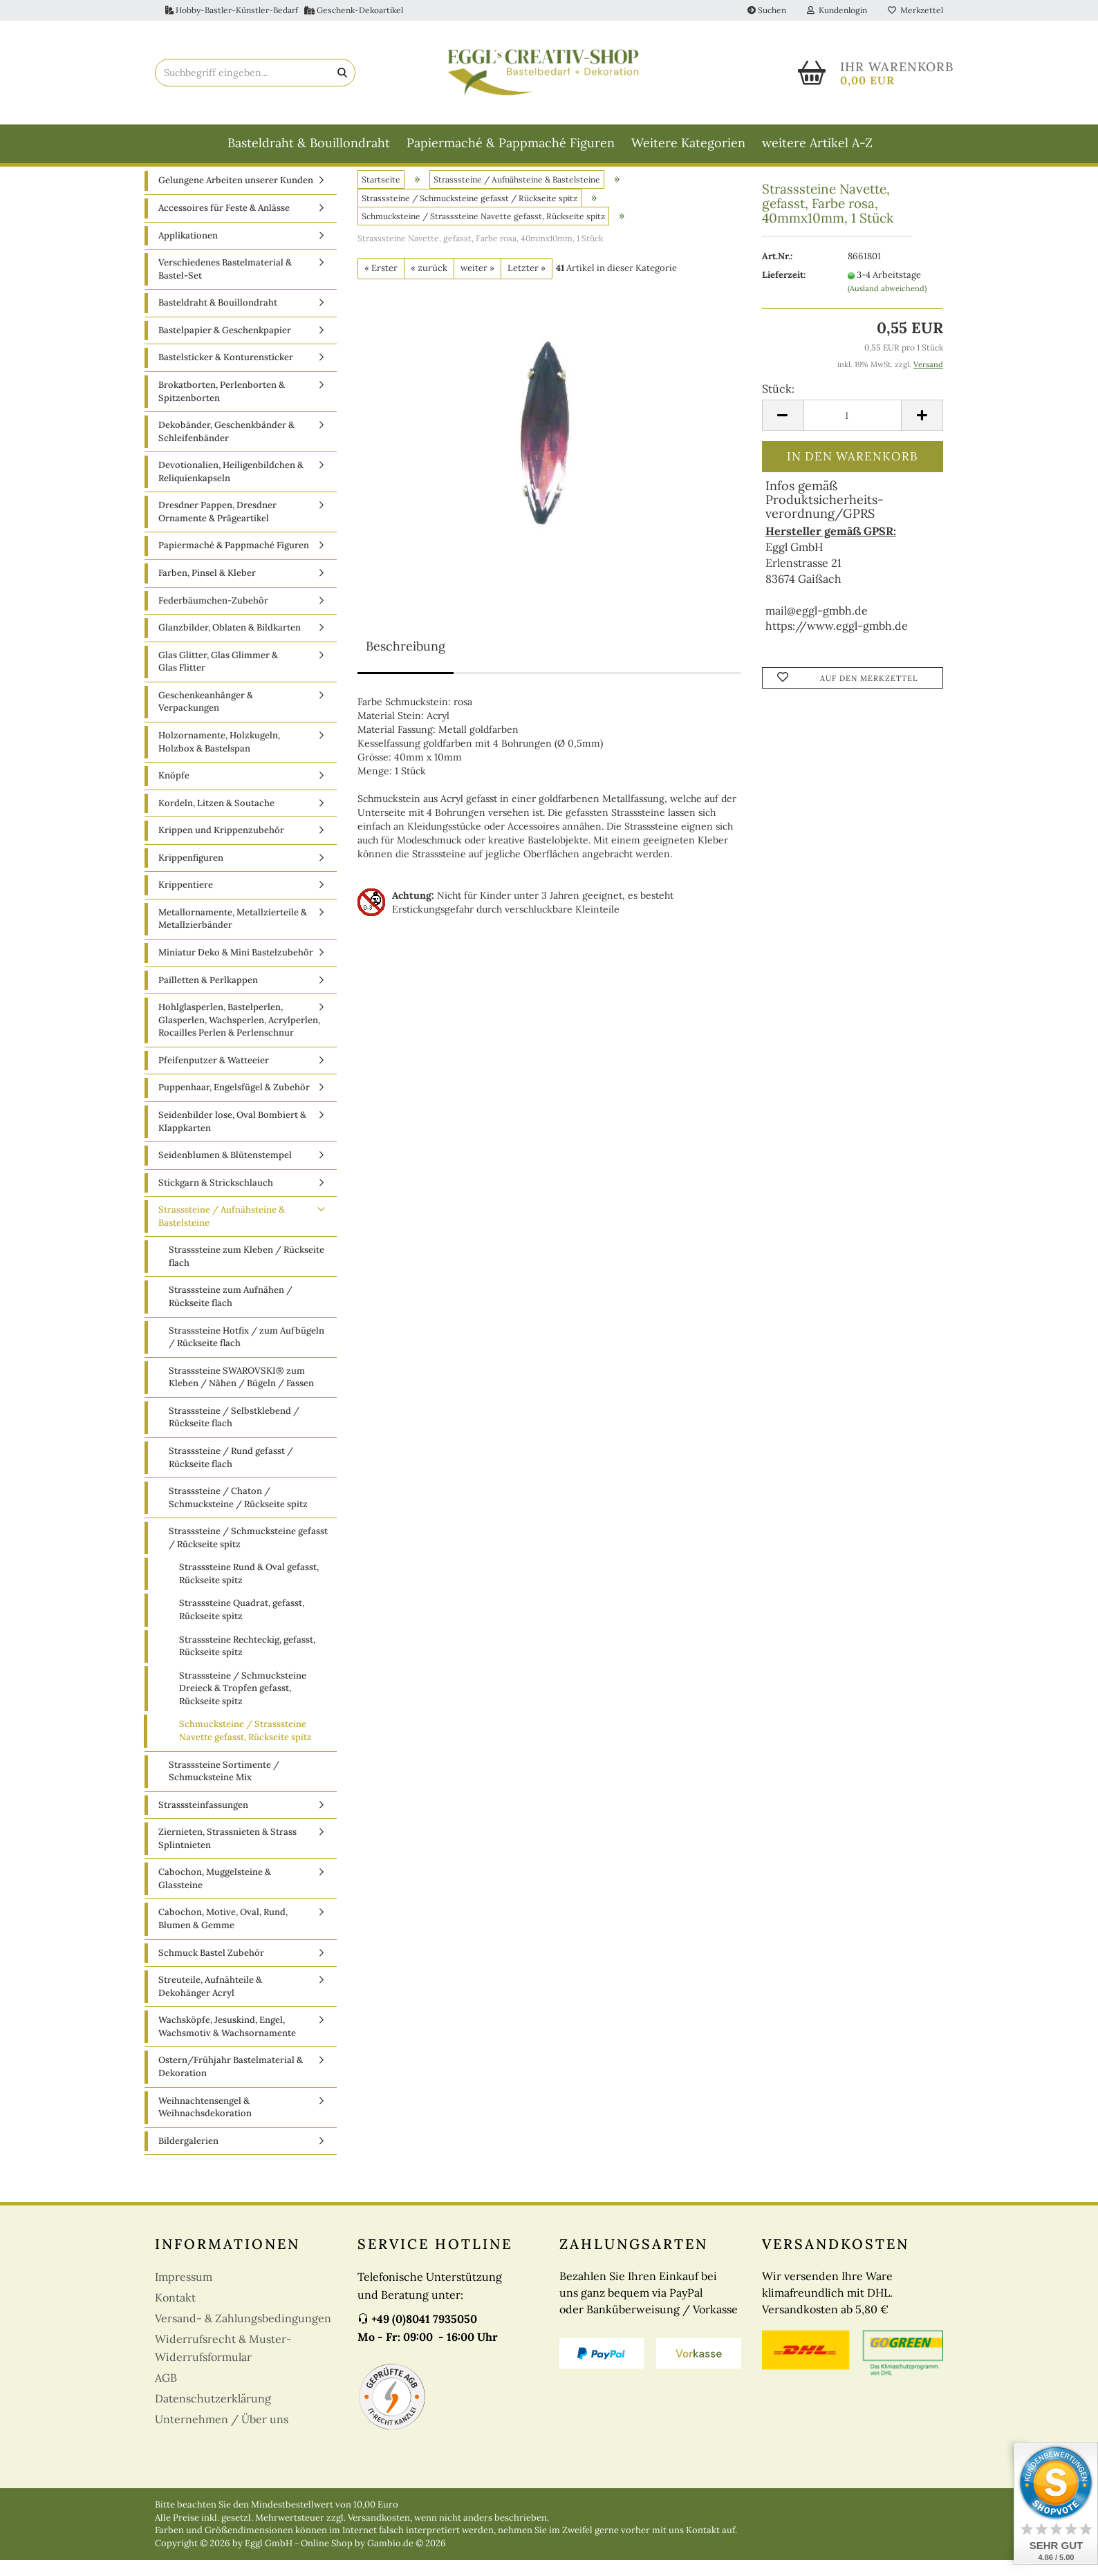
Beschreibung (405, 661)
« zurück (429, 284)
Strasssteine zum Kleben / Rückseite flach (246, 1272)
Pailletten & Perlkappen (208, 995)
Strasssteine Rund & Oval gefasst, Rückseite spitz (249, 1589)
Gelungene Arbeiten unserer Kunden (235, 196)
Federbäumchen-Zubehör (213, 616)
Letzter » (527, 284)
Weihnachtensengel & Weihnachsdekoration (205, 2122)
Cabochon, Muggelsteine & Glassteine (214, 1894)
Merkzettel (915, 10)
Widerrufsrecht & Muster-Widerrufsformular (223, 2364)
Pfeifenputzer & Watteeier (213, 1075)
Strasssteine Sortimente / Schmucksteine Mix (224, 1786)
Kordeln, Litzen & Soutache (216, 818)
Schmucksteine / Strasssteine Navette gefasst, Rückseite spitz (245, 1746)
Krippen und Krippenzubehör (221, 846)
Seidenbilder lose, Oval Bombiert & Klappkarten (232, 1137)
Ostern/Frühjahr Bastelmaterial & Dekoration (230, 2082)
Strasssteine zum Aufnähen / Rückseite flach (230, 1312)
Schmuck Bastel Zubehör (211, 1968)
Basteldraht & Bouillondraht (308, 143)
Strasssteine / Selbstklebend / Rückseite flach (234, 1432)
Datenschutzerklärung (213, 2414)
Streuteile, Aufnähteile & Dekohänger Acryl (210, 2002)
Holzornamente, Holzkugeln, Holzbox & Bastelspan (219, 757)
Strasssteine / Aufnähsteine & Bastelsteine (221, 1232)
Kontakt (175, 2313)
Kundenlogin (837, 10)
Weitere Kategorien (688, 143)
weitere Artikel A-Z (817, 143)
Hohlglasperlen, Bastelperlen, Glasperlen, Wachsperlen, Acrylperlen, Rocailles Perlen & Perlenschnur (239, 1035)
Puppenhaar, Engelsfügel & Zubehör (234, 1103)
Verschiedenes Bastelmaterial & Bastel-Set (225, 284)
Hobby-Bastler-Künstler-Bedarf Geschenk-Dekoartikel (284, 10)
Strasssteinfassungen (203, 1820)
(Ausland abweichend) (887, 303)
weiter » (477, 284)
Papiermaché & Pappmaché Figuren (511, 143)
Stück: (778, 404)
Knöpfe (173, 791)
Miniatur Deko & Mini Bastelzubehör (235, 968)
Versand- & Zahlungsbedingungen (243, 2334)
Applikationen (188, 250)
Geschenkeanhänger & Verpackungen (205, 716)
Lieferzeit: (784, 291)
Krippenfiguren (190, 873)
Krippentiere (185, 900)
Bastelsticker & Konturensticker (225, 373)
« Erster (381, 284)
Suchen (766, 10)
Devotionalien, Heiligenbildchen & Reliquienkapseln (231, 487)
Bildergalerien (188, 2156)
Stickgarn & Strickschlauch (215, 1198)
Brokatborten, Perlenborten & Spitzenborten (221, 407)
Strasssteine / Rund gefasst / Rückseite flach (231, 1473)
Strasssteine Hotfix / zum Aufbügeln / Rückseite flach (246, 1352)
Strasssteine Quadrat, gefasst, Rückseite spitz (241, 1625)
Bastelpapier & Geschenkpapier (224, 345)
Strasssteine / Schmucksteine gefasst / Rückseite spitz (248, 1553)
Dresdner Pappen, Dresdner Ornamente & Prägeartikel (217, 527)
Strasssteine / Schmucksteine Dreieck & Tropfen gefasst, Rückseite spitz (242, 1703)
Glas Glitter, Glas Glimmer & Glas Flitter (218, 676)
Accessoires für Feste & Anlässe (224, 224)
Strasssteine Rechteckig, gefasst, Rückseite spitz (247, 1661)
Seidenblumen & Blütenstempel (225, 1171)
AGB (166, 2393)
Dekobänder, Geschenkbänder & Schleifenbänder (226, 447)
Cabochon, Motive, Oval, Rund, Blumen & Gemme (223, 1934)
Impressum (183, 2292)
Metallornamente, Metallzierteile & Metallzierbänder (232, 934)
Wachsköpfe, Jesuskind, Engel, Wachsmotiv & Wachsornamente (227, 2042)
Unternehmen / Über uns (221, 2435)
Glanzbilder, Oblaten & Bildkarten (229, 643)
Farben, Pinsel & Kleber (207, 589)
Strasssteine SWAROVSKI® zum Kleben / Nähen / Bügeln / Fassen (241, 1392)
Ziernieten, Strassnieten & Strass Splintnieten (227, 1854)
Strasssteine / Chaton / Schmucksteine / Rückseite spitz (238, 1513)
